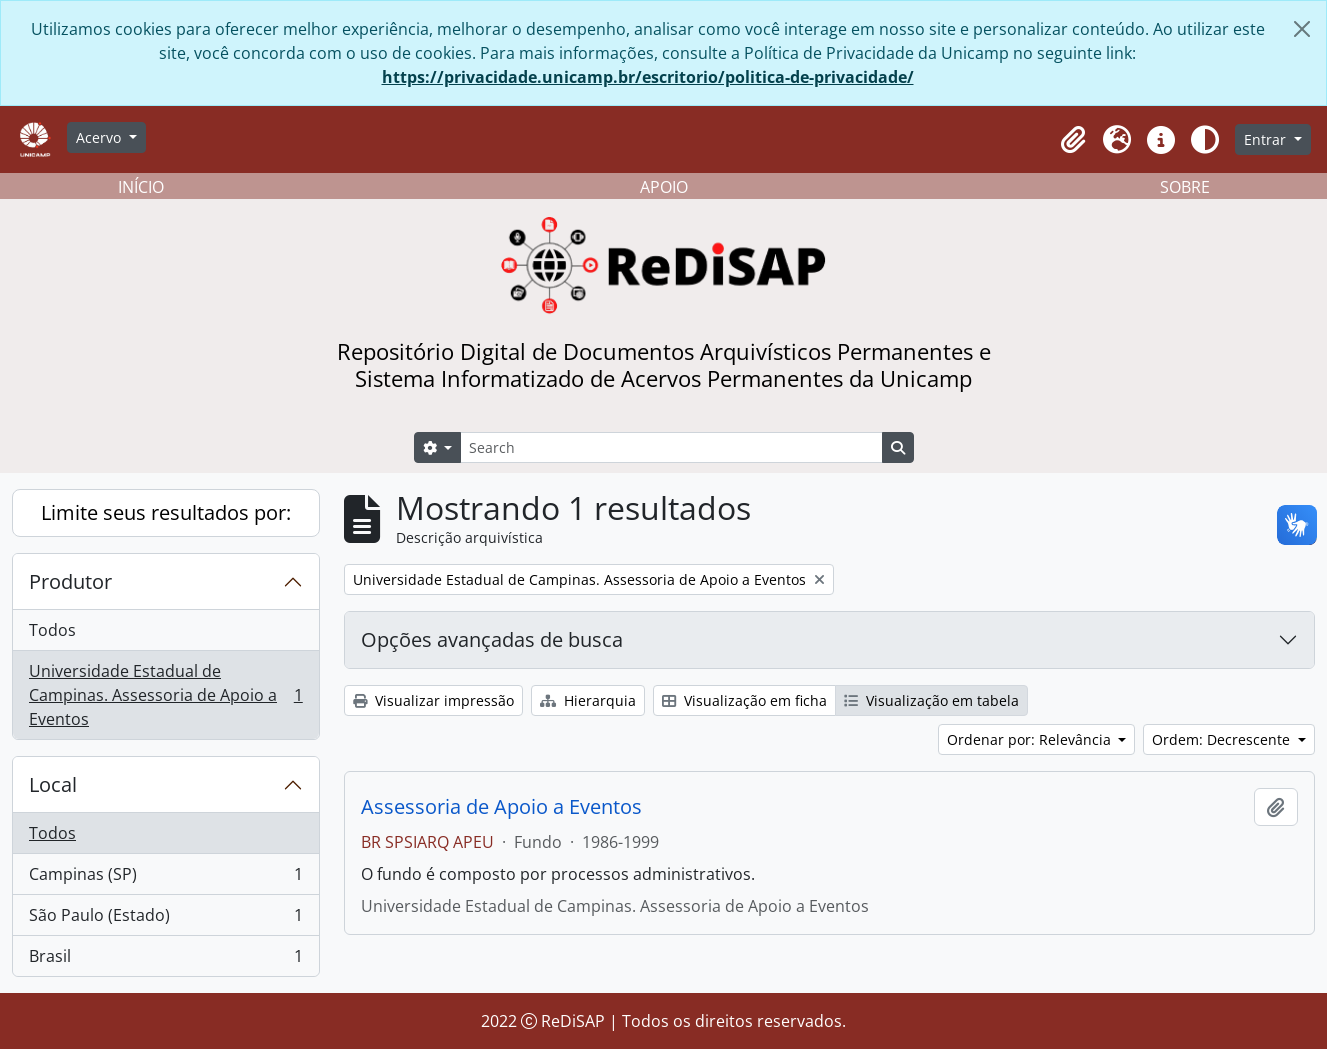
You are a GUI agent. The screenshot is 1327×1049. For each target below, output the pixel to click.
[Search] (671, 447)
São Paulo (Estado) (165, 919)
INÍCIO (141, 187)
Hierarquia (588, 700)
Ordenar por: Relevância (1031, 739)
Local (53, 784)
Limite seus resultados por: (166, 512)
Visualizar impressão (433, 700)
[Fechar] (1302, 29)
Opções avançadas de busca (492, 639)
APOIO (664, 187)
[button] (1073, 140)
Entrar (1267, 139)
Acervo (100, 137)
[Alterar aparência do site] (1205, 140)
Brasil (165, 960)
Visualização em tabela (931, 700)
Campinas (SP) (165, 878)
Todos (52, 630)
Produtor (70, 581)
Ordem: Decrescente (1223, 739)
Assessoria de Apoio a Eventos (501, 807)
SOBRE (1185, 187)
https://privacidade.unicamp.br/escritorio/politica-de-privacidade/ (648, 77)
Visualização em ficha (744, 700)
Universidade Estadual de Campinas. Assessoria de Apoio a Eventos (165, 695)
